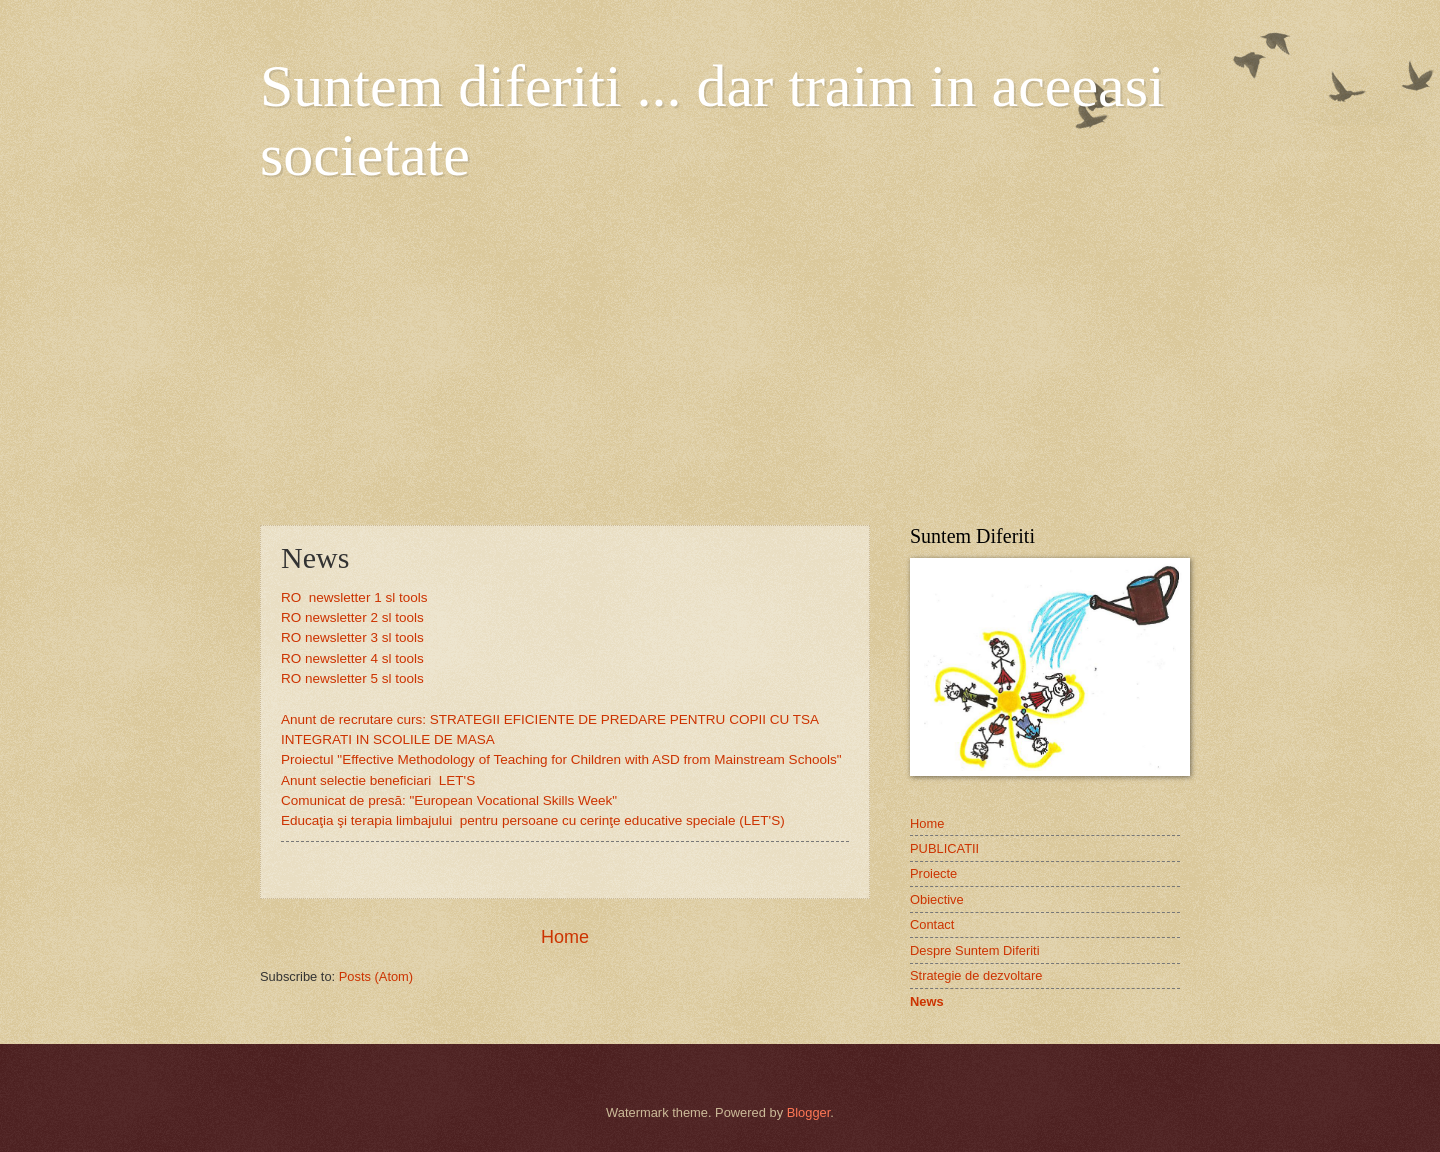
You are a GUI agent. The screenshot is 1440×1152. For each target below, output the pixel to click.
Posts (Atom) (376, 976)
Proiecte (933, 873)
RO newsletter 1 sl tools (354, 597)
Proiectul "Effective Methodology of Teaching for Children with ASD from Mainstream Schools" (561, 759)
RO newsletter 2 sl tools (352, 617)
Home (565, 937)
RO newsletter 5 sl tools (352, 678)
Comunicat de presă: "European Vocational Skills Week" (449, 800)
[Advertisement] (720, 355)
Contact (932, 924)
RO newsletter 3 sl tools (352, 637)
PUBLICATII (944, 848)
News (927, 1001)
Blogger (809, 1112)
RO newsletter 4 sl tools (352, 658)
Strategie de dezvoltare (976, 975)
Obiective (937, 899)
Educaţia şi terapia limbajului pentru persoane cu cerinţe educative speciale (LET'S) (533, 820)
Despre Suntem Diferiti (975, 950)
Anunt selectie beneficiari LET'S (378, 780)
